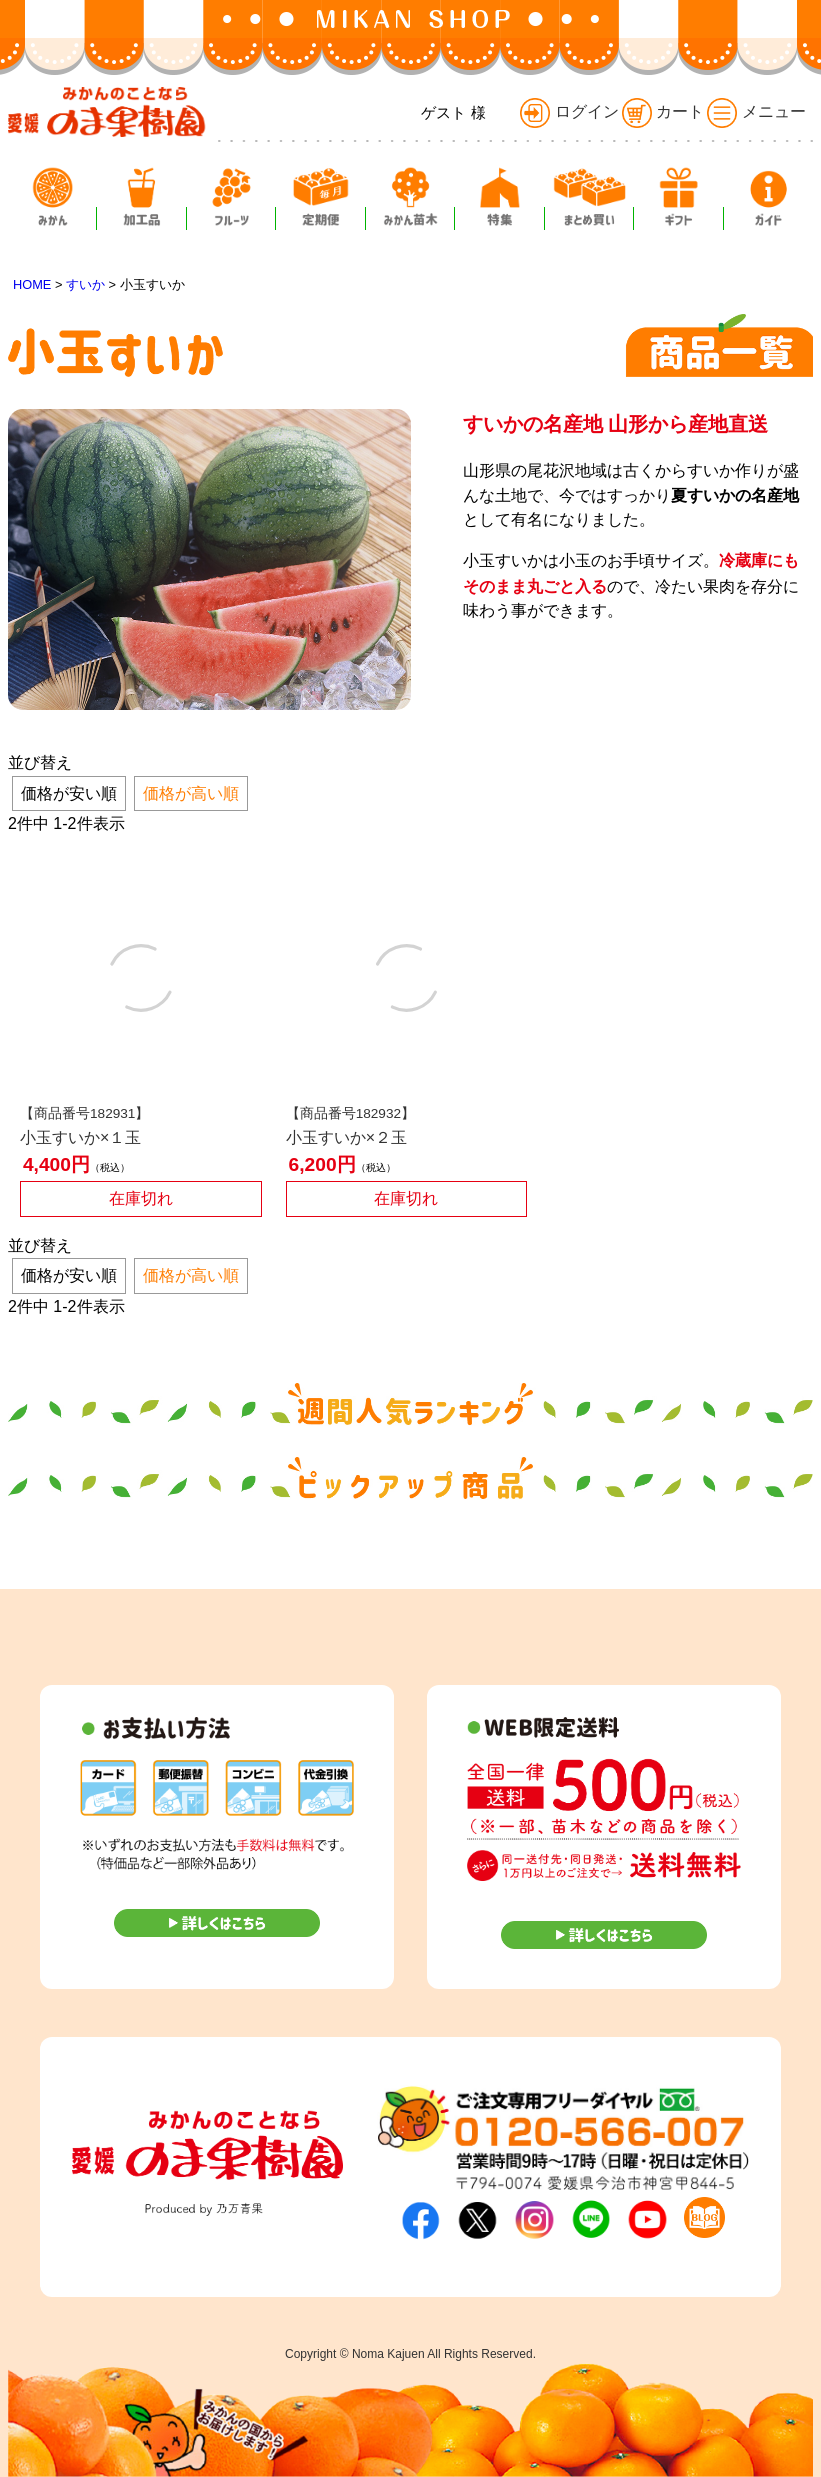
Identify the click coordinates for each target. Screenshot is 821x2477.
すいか (85, 284)
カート (663, 111)
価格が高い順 (191, 793)
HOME (32, 284)
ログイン (569, 111)
